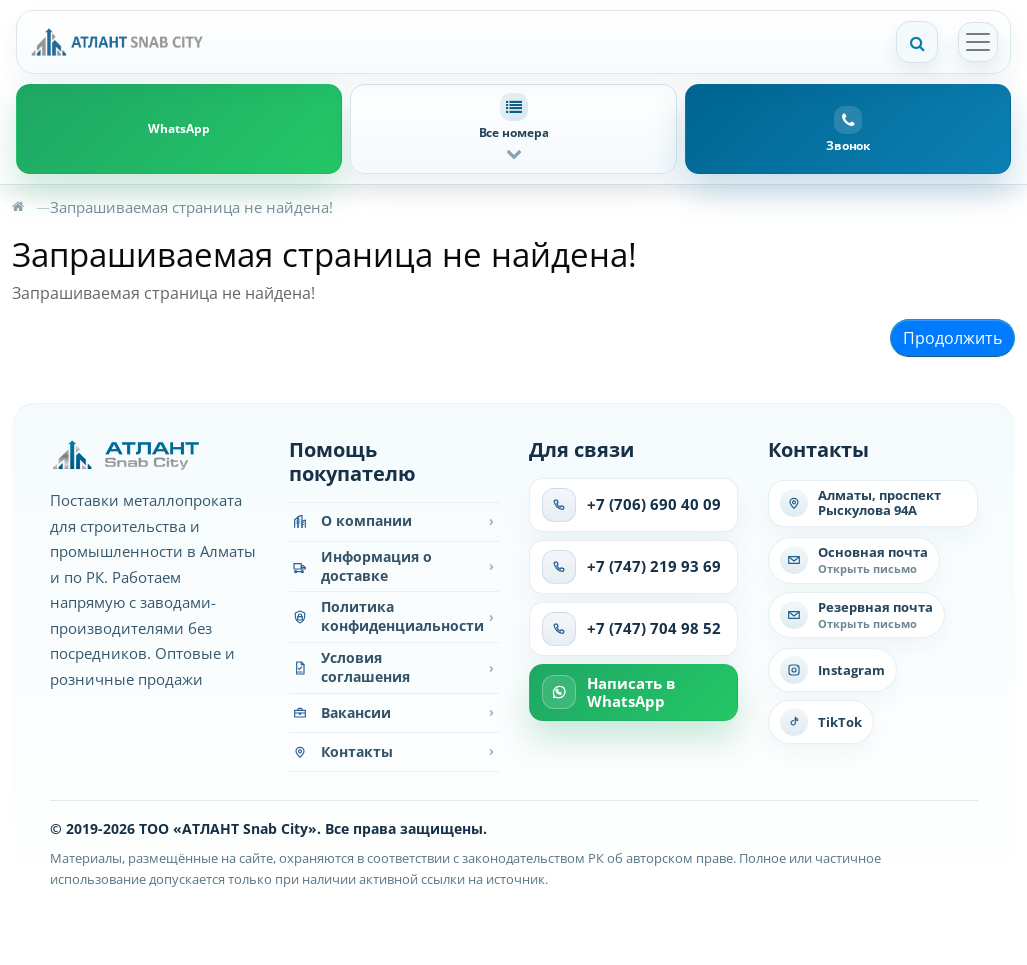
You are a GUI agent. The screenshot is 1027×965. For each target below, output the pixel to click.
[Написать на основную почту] (854, 560)
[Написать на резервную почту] (856, 615)
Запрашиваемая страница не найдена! (191, 207)
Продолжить (952, 338)
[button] (513, 129)
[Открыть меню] (978, 42)
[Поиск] (917, 42)
